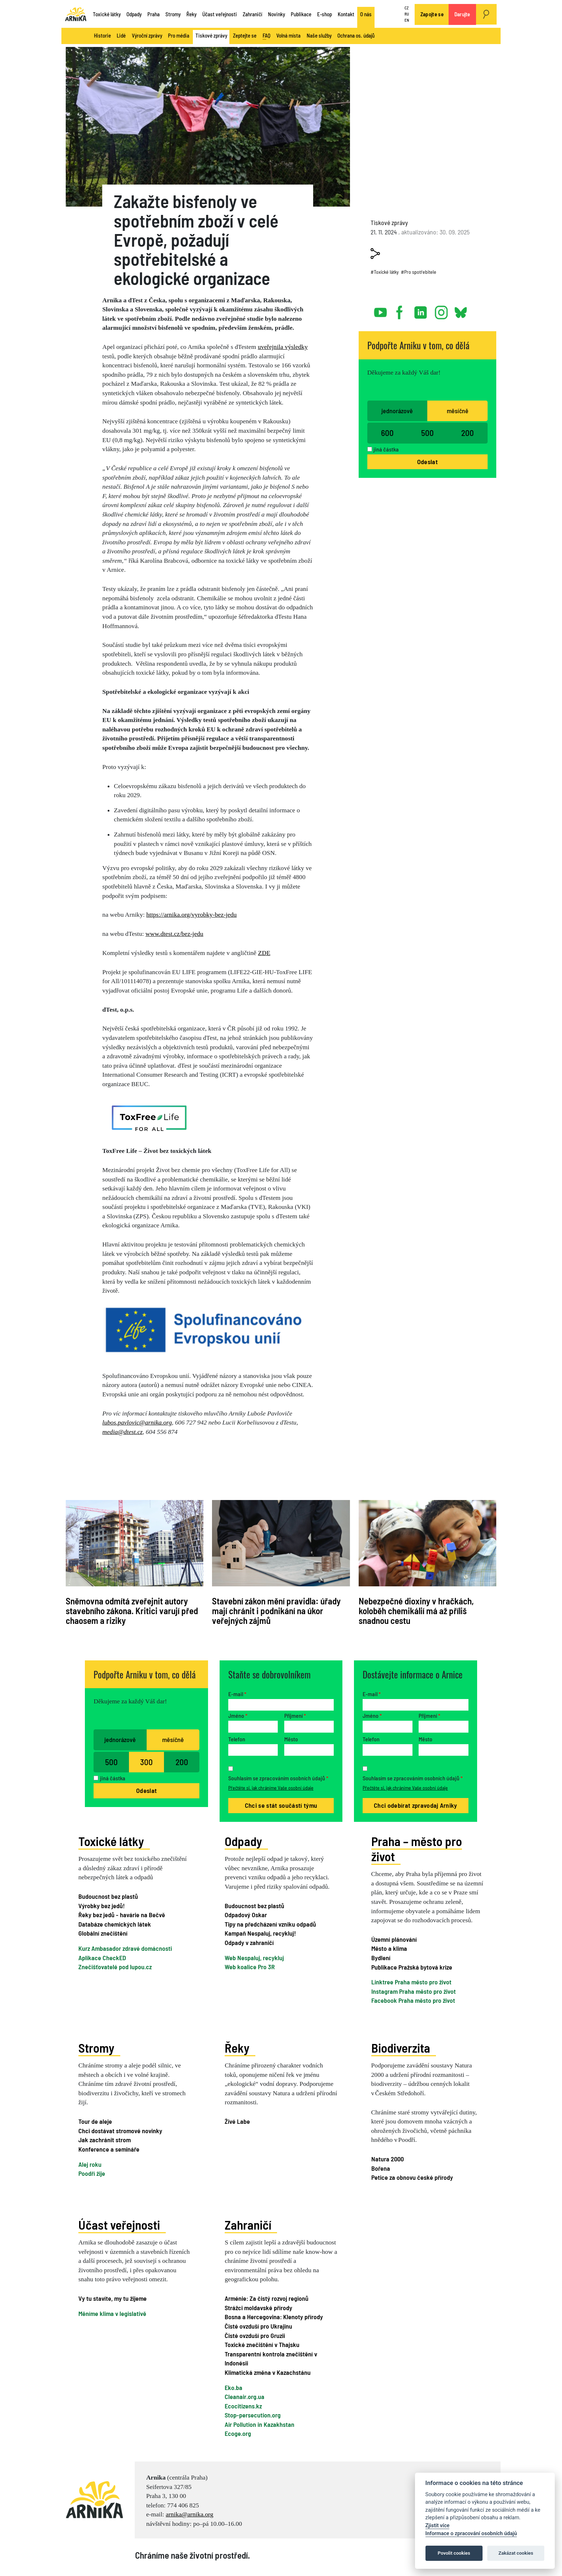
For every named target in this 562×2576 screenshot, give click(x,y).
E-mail (237, 1693)
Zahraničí (252, 14)
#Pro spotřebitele (418, 272)
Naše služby (319, 35)
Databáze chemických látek (114, 1924)
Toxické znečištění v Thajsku (262, 2344)
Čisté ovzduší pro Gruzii (255, 2335)
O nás (366, 14)
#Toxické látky (385, 272)
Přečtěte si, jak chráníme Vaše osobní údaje (271, 1788)
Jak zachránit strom (104, 2140)
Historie (102, 35)
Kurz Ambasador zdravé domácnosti (125, 1948)
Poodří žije (91, 2173)
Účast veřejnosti (219, 14)
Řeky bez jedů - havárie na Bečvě (121, 1915)
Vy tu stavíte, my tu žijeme (112, 2298)
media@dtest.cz (122, 1431)
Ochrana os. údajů (356, 35)
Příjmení (295, 1715)
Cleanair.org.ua (244, 2396)
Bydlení (380, 1958)
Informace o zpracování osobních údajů (471, 2533)
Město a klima (389, 1948)
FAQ (267, 36)
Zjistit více (437, 2526)
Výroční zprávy (147, 35)
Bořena (380, 2168)
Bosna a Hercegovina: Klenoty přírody (274, 2317)
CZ (406, 8)
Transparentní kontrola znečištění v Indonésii (271, 2358)
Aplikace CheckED (102, 1958)
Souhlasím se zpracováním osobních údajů (278, 1778)
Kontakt (346, 14)
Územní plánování (394, 1939)
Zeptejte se (244, 35)
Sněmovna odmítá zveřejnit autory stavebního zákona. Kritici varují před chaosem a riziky (132, 1610)
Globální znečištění (102, 1933)
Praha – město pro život (416, 1848)
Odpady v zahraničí (249, 1942)
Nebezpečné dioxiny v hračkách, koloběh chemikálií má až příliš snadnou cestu (416, 1610)
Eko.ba (233, 2387)
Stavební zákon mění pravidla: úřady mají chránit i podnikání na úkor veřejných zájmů (276, 1610)
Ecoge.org (238, 2433)
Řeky (191, 14)
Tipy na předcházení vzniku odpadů (270, 1924)
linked (421, 309)
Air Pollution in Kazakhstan (259, 2424)
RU (407, 14)
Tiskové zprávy (211, 35)
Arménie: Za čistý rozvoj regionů (266, 2298)
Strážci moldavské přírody (258, 2307)
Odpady (134, 14)
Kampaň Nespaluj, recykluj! (260, 1933)
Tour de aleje (95, 2121)
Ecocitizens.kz (243, 2405)
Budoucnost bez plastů (108, 1896)
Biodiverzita (400, 2047)
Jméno (237, 1715)
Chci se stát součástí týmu (281, 1805)
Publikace (301, 14)
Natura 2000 (387, 2159)
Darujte (462, 14)
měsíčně (457, 411)
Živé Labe (237, 2121)
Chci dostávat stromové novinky (120, 2131)
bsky (460, 309)
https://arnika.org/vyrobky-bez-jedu (191, 914)
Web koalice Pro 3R (250, 1967)
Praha (153, 14)
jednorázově (397, 411)
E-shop (324, 14)
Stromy (173, 14)
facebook (401, 309)
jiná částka (386, 449)
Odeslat (427, 462)
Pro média (178, 35)
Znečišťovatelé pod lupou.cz (115, 1967)
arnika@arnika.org (189, 2514)
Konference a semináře (108, 2149)
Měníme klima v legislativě (112, 2313)
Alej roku (89, 2164)
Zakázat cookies (515, 2553)
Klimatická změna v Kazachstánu (268, 2372)
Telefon (236, 1739)
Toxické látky (107, 14)
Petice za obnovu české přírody (412, 2177)
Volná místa (288, 35)
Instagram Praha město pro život (413, 1991)
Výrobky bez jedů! (101, 1906)
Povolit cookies (454, 2553)
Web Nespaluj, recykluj (254, 1958)
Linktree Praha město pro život (411, 1982)
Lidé (121, 35)
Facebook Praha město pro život (413, 2000)
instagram (441, 309)
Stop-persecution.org (253, 2415)
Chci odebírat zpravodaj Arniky (415, 1805)
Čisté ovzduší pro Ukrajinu (258, 2326)
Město (291, 1739)
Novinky (276, 14)
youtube (380, 309)
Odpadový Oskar (246, 1915)
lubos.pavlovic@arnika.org (137, 1422)
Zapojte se (432, 14)
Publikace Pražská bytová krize (411, 1967)
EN (407, 20)
